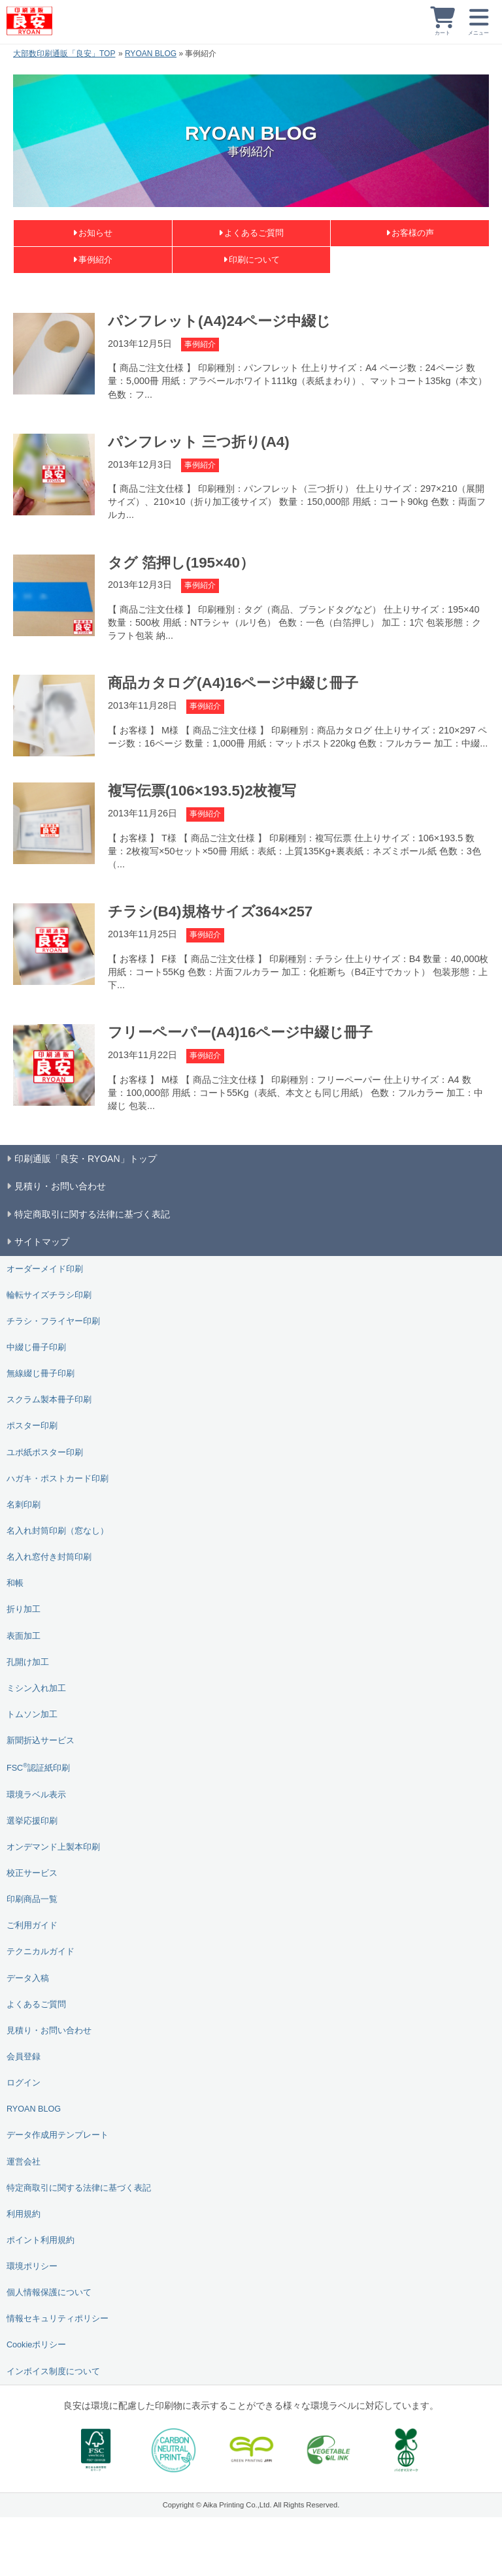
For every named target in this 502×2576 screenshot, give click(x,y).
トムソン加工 (32, 1714)
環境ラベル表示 (36, 1794)
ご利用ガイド (32, 1925)
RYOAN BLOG (150, 53)
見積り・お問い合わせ (49, 2030)
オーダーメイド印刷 (45, 1269)
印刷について (254, 260)
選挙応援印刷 (32, 1821)
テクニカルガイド (41, 1951)
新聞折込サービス (41, 1740)
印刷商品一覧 (32, 1899)
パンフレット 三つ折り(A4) (199, 442)
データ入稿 (28, 1978)
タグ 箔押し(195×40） (181, 563)
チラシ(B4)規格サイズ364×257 (210, 911)
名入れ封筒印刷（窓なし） (58, 1531)
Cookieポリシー (36, 2344)
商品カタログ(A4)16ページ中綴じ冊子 (233, 683)
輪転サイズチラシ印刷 (49, 1295)
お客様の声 (413, 233)
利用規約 (24, 2214)
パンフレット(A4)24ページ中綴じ (219, 321)
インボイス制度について (53, 2371)
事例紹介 (95, 260)
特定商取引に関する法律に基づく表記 (79, 2188)
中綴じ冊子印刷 (36, 1347)
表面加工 (24, 1636)
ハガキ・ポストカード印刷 (58, 1478)
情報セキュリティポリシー (58, 2318)
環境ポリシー (32, 2266)
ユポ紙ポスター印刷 (45, 1452)
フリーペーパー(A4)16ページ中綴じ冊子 (240, 1032)
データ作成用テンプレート (58, 2135)
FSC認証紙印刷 (38, 1767)
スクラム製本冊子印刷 (49, 1399)
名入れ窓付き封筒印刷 (49, 1557)
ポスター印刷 (32, 1425)
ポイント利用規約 (41, 2240)
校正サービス (32, 1873)
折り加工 (24, 1609)
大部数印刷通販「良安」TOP (64, 53)
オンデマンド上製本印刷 (53, 1847)
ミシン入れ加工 (36, 1688)
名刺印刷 (24, 1504)
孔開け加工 (28, 1662)
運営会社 (24, 2161)
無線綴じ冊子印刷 (41, 1373)
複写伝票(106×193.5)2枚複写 (202, 790)
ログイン (24, 2082)
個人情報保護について (49, 2292)
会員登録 (24, 2056)
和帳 (15, 1583)
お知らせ (95, 233)
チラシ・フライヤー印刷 (53, 1321)
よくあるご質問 (254, 233)
